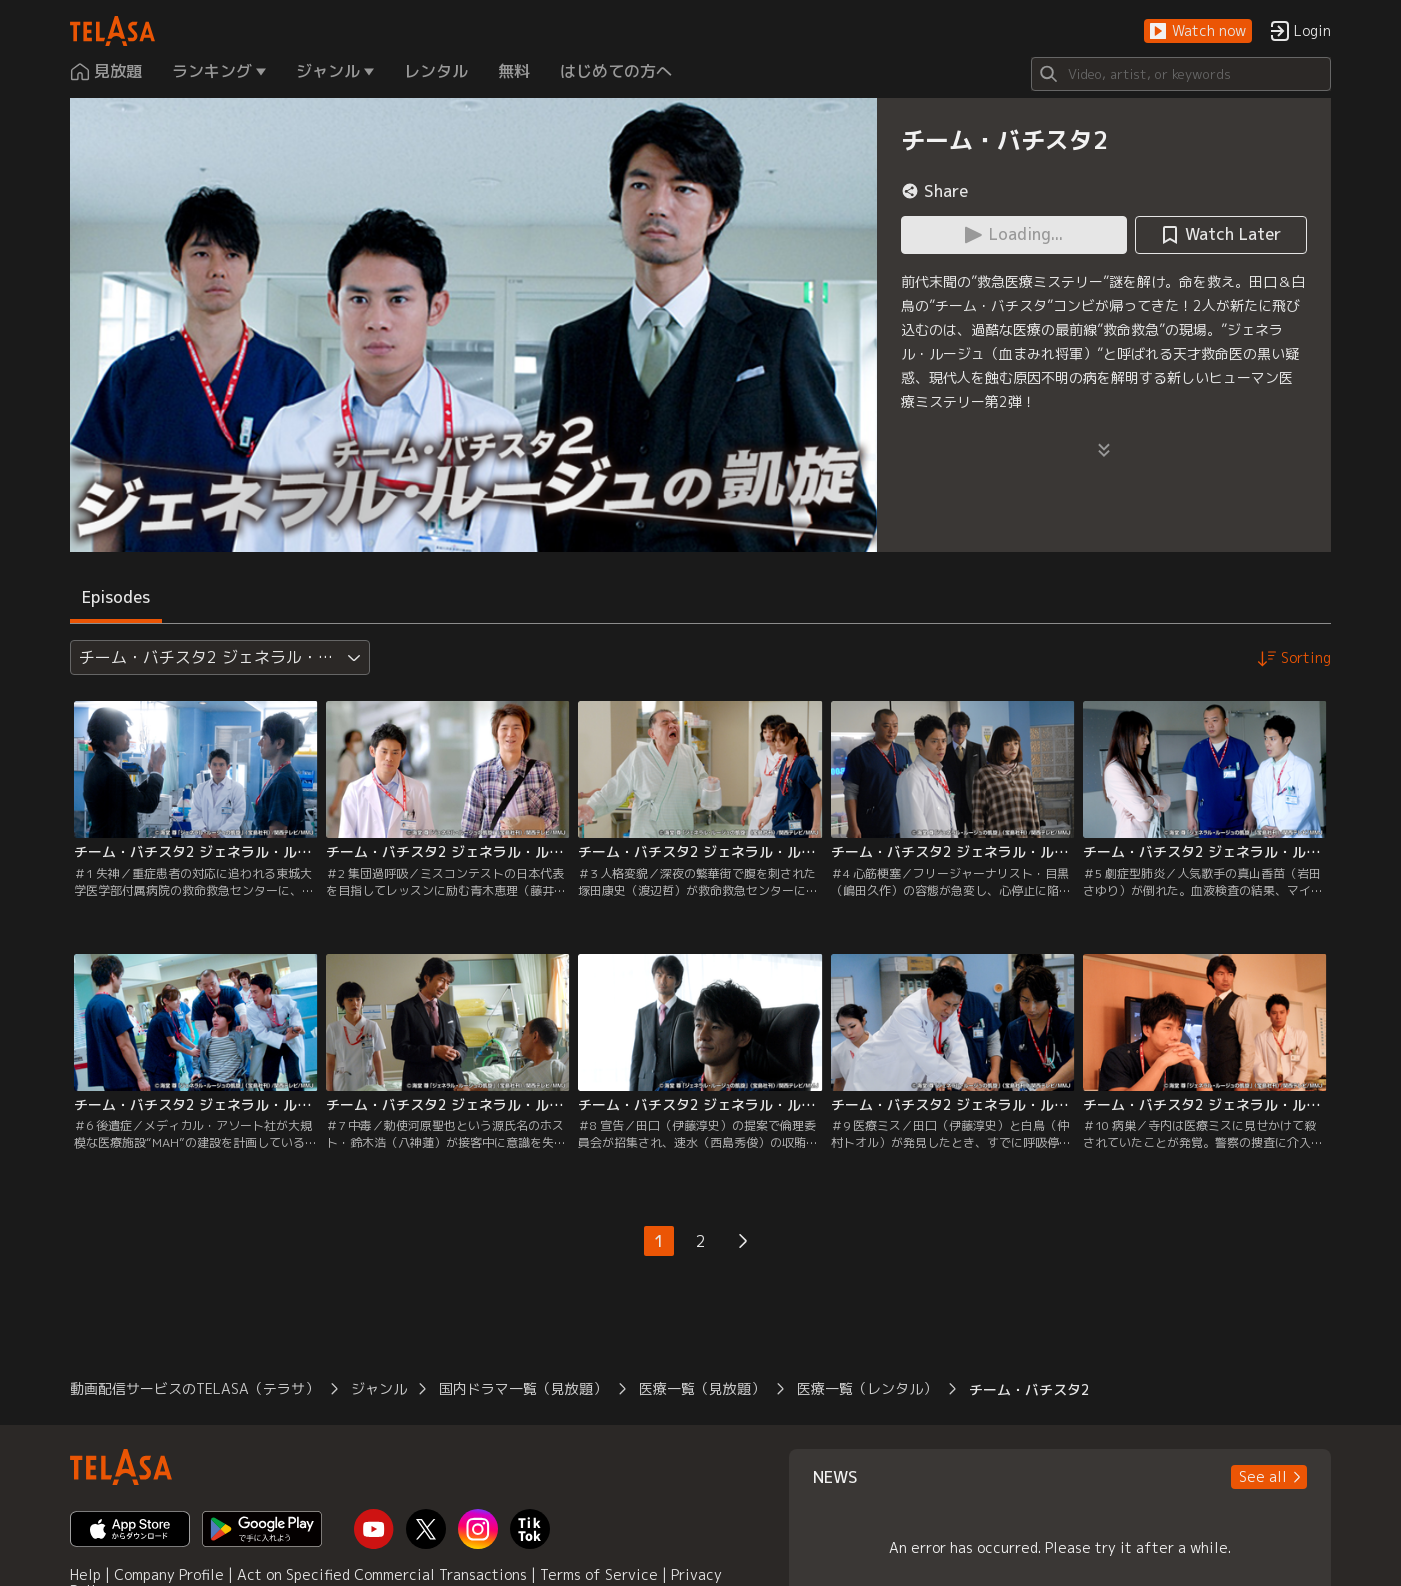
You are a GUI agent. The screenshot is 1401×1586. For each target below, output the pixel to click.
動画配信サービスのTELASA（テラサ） (194, 1388)
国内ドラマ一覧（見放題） (523, 1388)
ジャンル (379, 1388)
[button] (1198, 31)
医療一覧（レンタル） (867, 1388)
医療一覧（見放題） (702, 1388)
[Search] (1181, 74)
